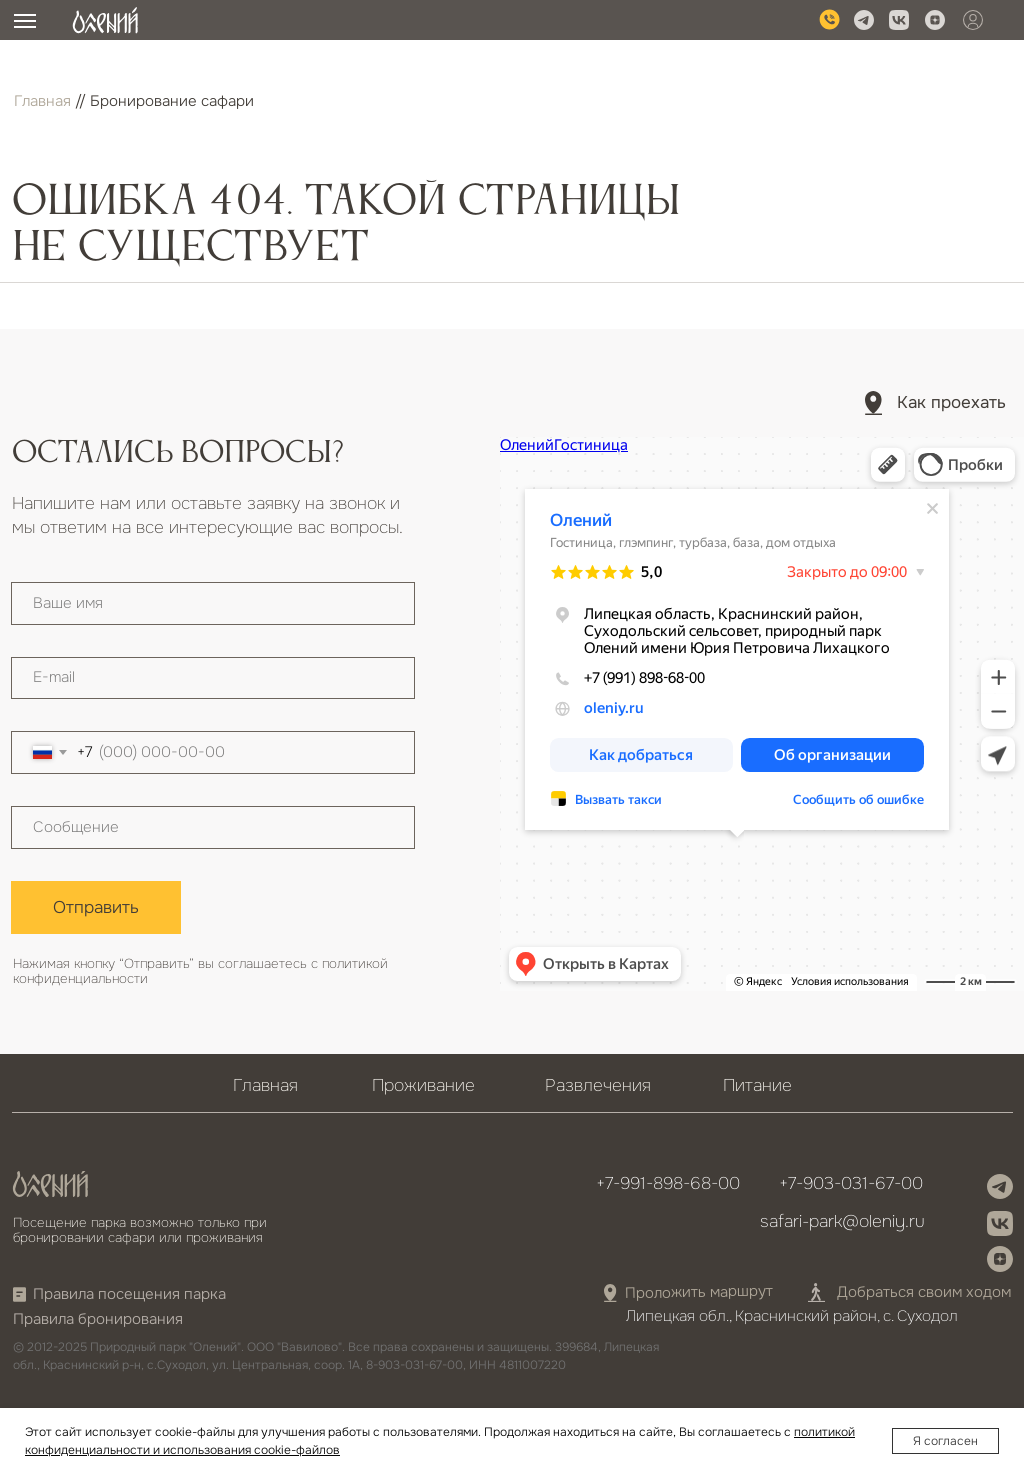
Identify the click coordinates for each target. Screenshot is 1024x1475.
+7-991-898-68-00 (668, 1183)
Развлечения (598, 1085)
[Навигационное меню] (25, 21)
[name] (213, 603)
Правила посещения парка (129, 1294)
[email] (213, 678)
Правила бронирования (98, 1319)
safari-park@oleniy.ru (842, 1221)
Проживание (423, 1085)
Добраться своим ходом (924, 1292)
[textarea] (213, 827)
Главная (42, 101)
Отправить (96, 907)
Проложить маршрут (699, 1293)
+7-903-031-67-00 (851, 1183)
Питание (757, 1085)
